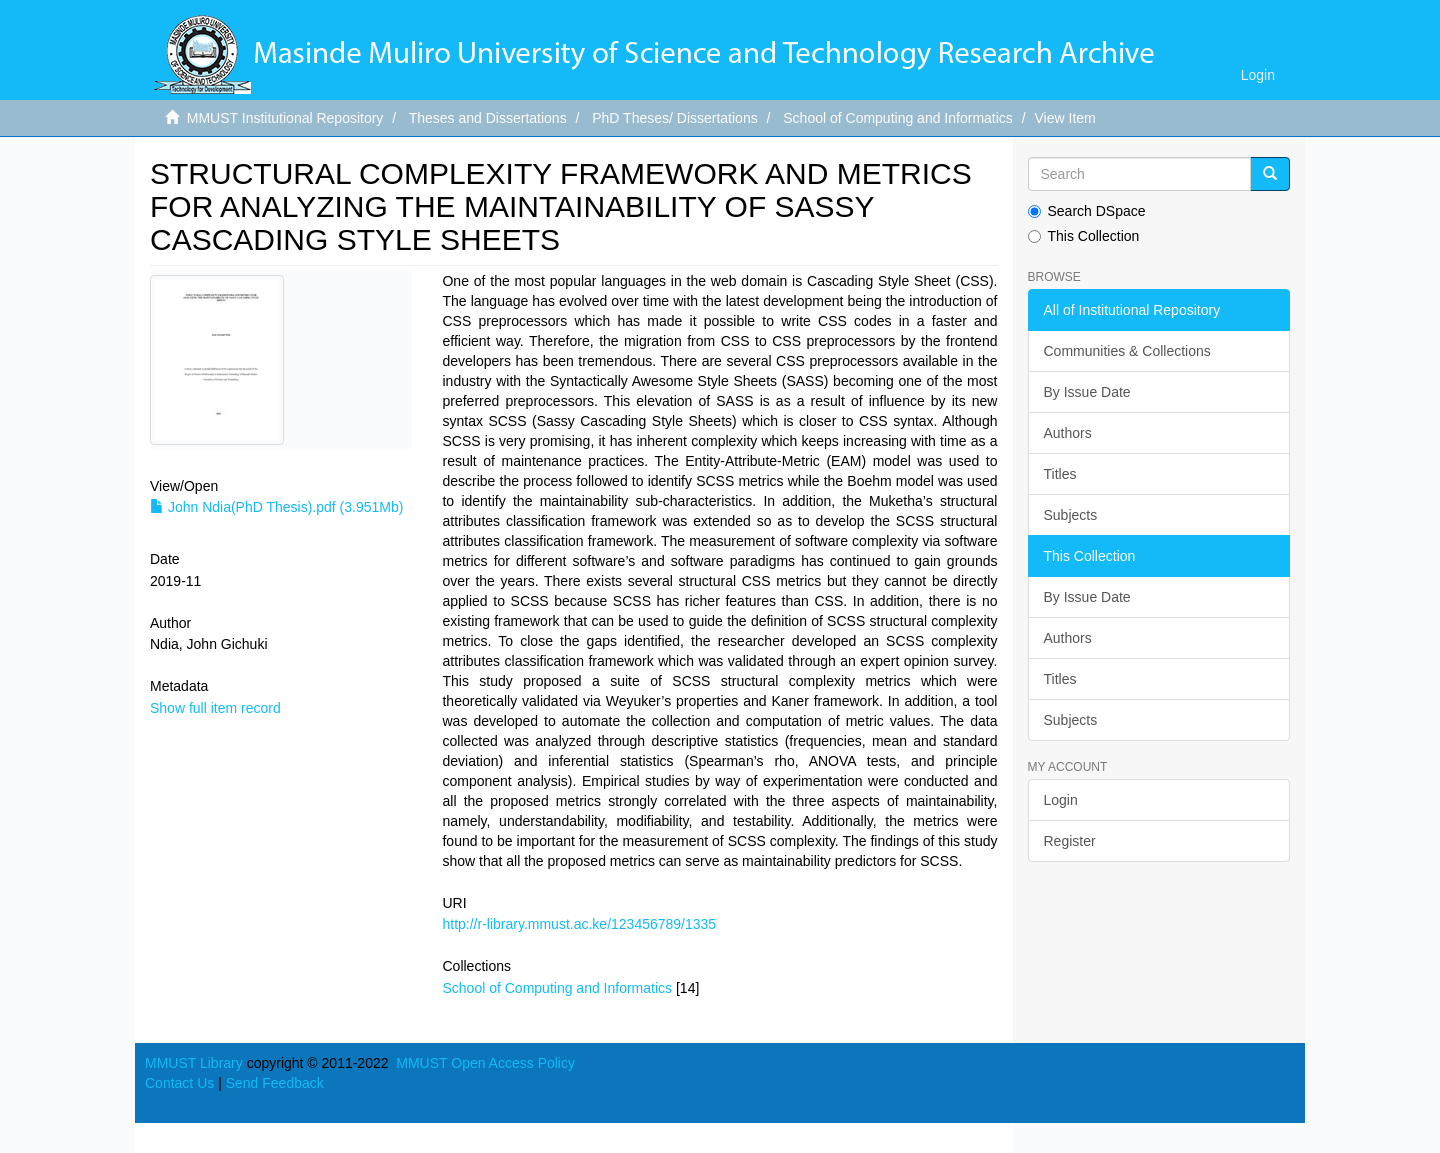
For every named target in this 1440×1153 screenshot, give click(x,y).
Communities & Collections (1127, 351)
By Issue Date (1087, 392)
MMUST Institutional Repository (285, 118)
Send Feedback (275, 1083)
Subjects (1071, 515)
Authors (1068, 433)
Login (1061, 800)
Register (1070, 841)
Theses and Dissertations (488, 118)
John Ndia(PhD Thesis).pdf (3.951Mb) (276, 507)
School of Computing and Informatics (898, 118)
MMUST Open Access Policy (485, 1063)
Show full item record (215, 708)
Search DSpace (1087, 211)
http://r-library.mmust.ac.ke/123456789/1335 (579, 924)
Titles (1060, 474)
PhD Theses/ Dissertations (674, 118)
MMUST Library (194, 1063)
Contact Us (179, 1083)
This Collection (1084, 236)
